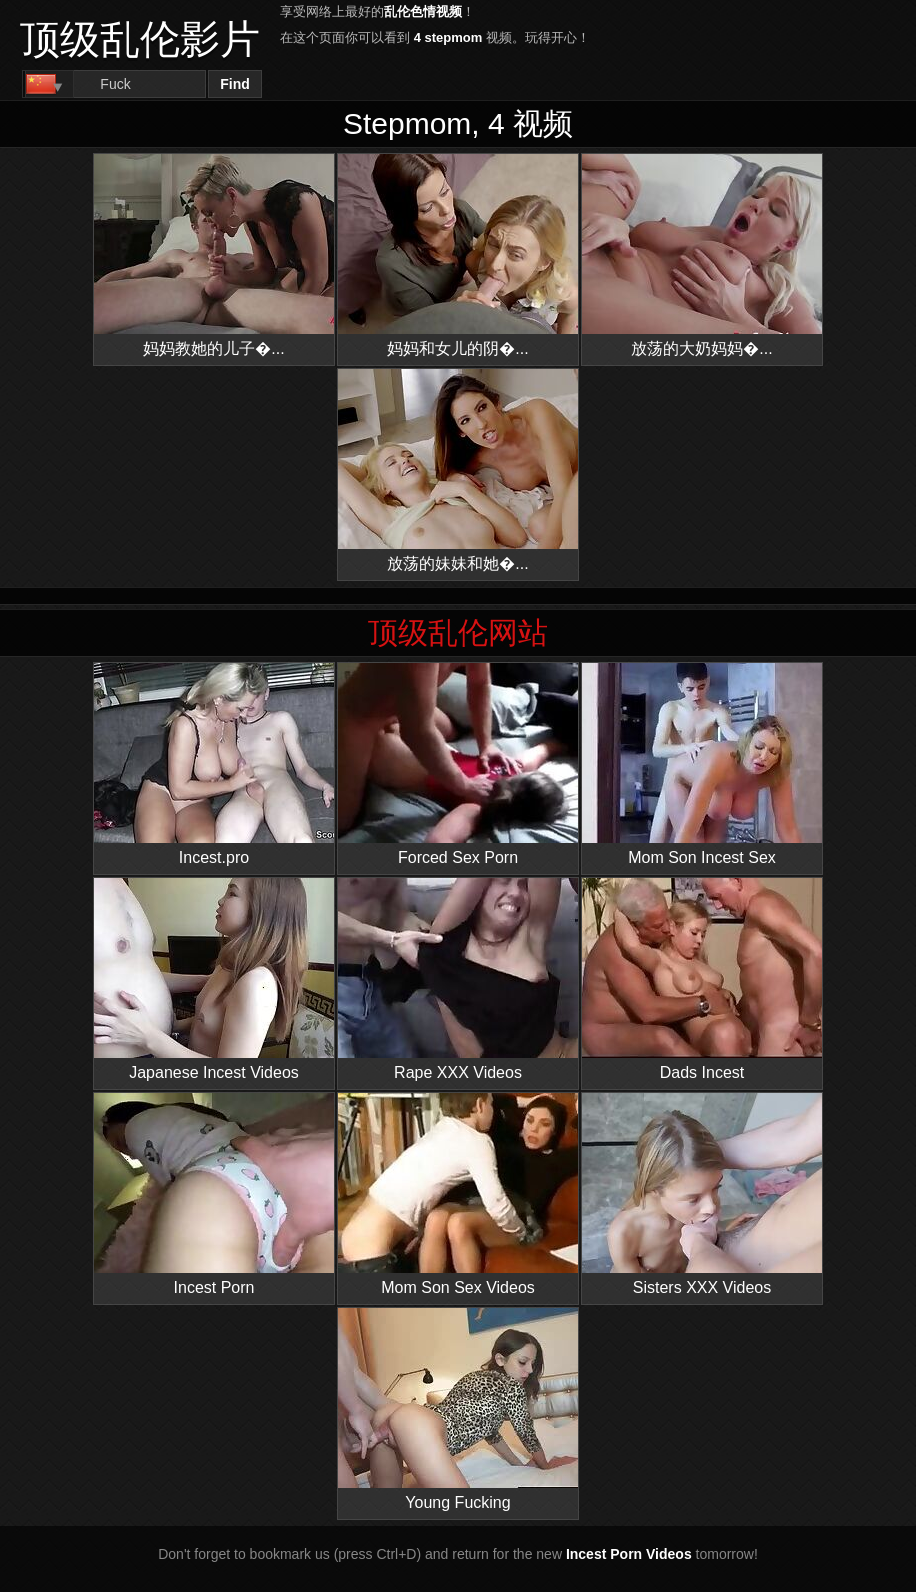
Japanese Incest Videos (214, 979)
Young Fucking (458, 1409)
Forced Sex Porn (458, 764)
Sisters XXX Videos (702, 1194)
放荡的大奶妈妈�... (702, 255)
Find (235, 84)
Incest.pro (214, 764)
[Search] (115, 84)
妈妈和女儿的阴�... (458, 255)
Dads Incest (702, 979)
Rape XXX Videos (458, 979)
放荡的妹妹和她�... (458, 470)
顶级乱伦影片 (140, 39)
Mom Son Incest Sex (702, 764)
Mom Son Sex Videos (458, 1194)
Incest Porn (214, 1194)
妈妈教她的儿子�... (214, 255)
